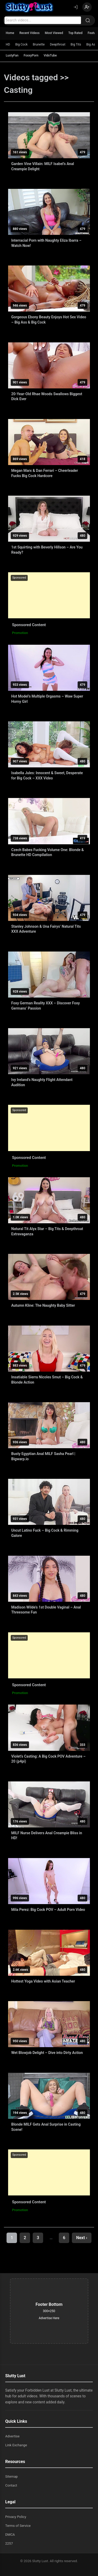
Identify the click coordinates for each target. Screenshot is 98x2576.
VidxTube (50, 55)
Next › (81, 2237)
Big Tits (76, 44)
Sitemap (11, 2476)
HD (8, 44)
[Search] (88, 20)
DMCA (10, 2535)
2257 (9, 2543)
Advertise (12, 2436)
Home (10, 33)
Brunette (39, 44)
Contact (11, 2485)
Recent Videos (29, 33)
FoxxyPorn (31, 55)
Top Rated (75, 33)
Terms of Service (18, 2526)
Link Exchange (16, 2445)
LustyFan (12, 55)
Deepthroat (57, 44)
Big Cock (21, 44)
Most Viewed (54, 33)
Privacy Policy (15, 2517)
